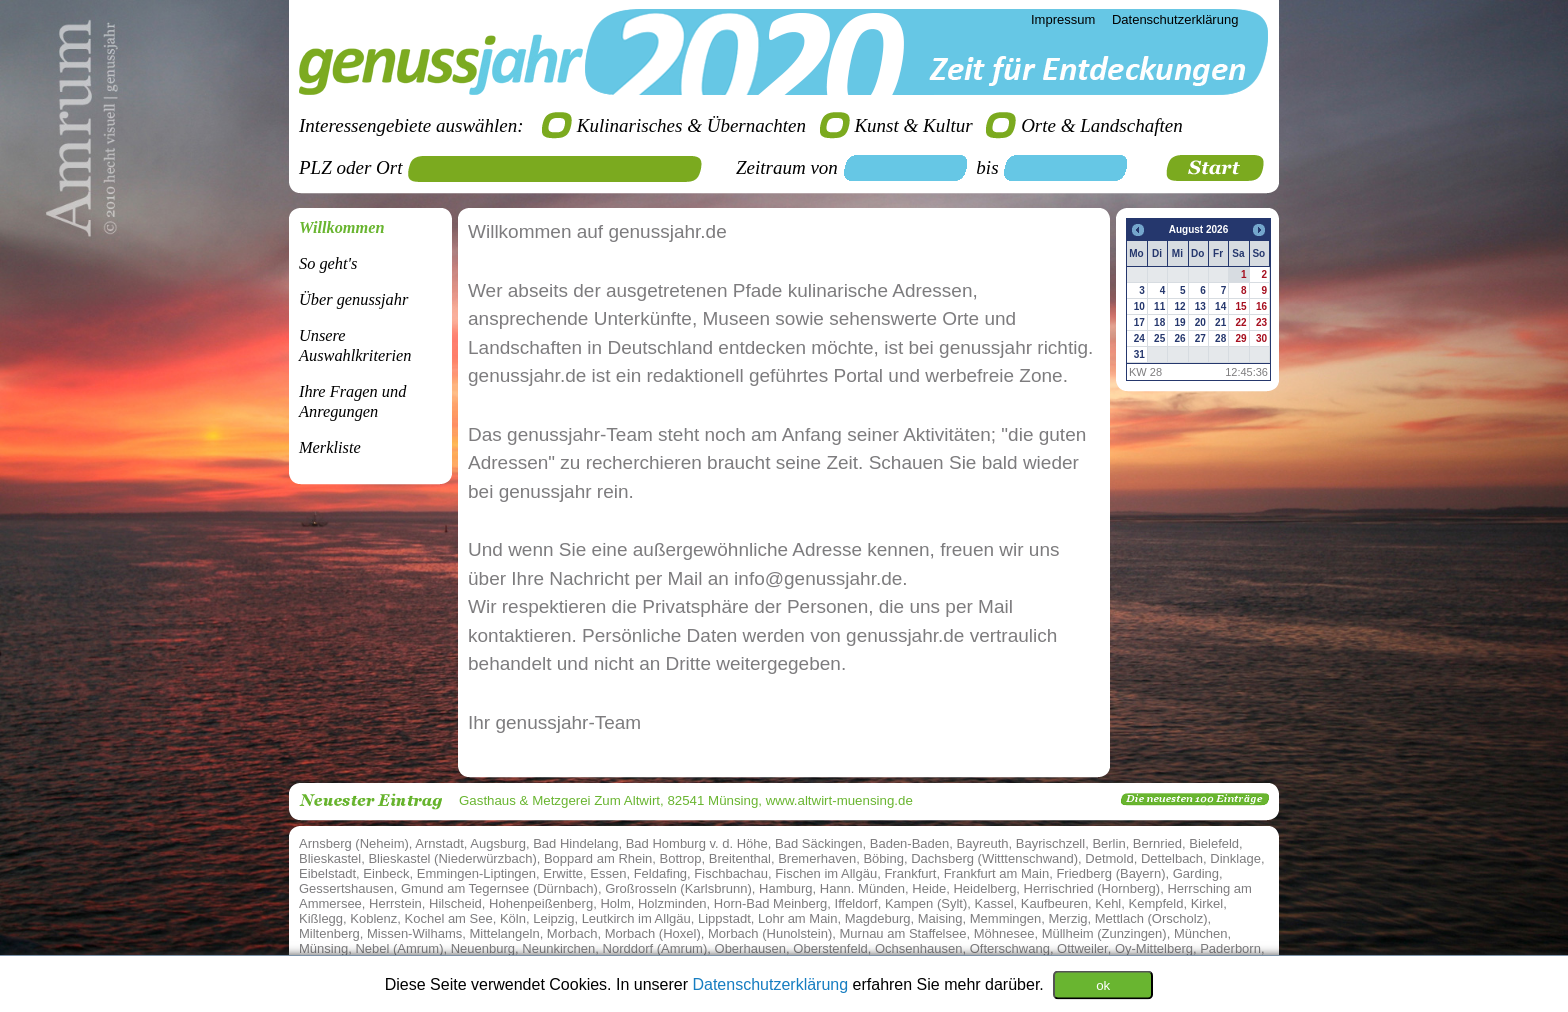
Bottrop (681, 858)
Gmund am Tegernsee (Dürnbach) (499, 888)
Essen (608, 873)
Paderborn (1230, 948)
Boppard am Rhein (598, 858)
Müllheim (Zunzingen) (1104, 933)
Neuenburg (483, 948)
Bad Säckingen (818, 843)
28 (1220, 338)
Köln (513, 918)
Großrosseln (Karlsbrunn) (678, 888)
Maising (940, 918)
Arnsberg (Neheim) (354, 843)
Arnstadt (439, 843)
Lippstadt (724, 918)
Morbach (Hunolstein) (770, 933)
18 (1159, 322)
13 (1200, 306)
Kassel (994, 903)
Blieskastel (330, 858)
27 (1200, 338)
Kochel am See (449, 918)
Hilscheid (455, 903)
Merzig (1068, 918)
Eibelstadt (327, 873)
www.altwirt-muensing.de (839, 800)
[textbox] (562, 169)
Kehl (1108, 903)
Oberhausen (751, 948)
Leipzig (553, 918)
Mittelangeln (505, 933)
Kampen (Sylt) (926, 903)
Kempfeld (1156, 903)
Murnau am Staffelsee (903, 933)
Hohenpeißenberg (541, 903)
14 (1220, 306)
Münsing (323, 948)
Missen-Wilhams (414, 933)
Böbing (883, 858)
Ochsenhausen (918, 948)
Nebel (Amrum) (399, 948)
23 (1261, 322)
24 (1139, 338)
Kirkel (1207, 903)
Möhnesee (1004, 933)
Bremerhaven (817, 858)
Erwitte (563, 873)
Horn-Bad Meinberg (770, 903)
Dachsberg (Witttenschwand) (994, 858)
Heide (929, 888)
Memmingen (1006, 918)
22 (1240, 322)
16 (1261, 306)
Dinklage (1235, 858)
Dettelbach (1172, 858)
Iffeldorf (856, 903)
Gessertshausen (346, 888)
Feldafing (660, 873)
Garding (1196, 873)
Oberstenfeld (830, 948)
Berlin (1108, 843)
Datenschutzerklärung (772, 983)
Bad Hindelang (575, 843)
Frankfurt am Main (996, 873)
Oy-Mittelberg (1154, 948)
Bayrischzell (1050, 843)
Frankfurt (910, 873)
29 (1240, 338)
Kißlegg (321, 918)
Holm (615, 903)
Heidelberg (984, 888)
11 (1159, 306)
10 (1139, 306)
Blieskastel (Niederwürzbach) (452, 858)
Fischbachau (731, 873)
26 (1179, 338)
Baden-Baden (910, 843)
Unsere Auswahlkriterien (355, 345)
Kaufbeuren (1054, 903)
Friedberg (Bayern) (1110, 873)
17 (1139, 322)
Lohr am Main (797, 918)
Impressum (1063, 19)
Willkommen (342, 227)
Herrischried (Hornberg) (1092, 888)
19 (1179, 322)
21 (1220, 322)
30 (1261, 338)
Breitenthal (740, 858)
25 (1159, 338)
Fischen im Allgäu (826, 873)
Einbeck (386, 873)
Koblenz (373, 918)
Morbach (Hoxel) (653, 933)
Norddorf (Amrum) (655, 948)
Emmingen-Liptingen (476, 873)
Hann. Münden (862, 888)
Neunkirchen (558, 948)
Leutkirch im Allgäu (636, 918)
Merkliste (330, 447)
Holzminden (672, 903)
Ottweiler (1082, 948)
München (1200, 933)
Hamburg (785, 888)
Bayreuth (983, 843)
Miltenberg (329, 933)
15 (1240, 306)
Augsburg (498, 843)
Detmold (1109, 858)
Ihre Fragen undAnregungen (352, 401)
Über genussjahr (353, 299)
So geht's (328, 263)
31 (1139, 354)
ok (1103, 984)
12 (1179, 306)
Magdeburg (878, 918)
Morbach (572, 933)
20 (1200, 322)
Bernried (1157, 843)
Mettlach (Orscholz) (1151, 918)
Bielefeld (1214, 843)
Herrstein (395, 903)
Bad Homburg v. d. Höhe (697, 843)
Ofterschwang (1010, 948)
